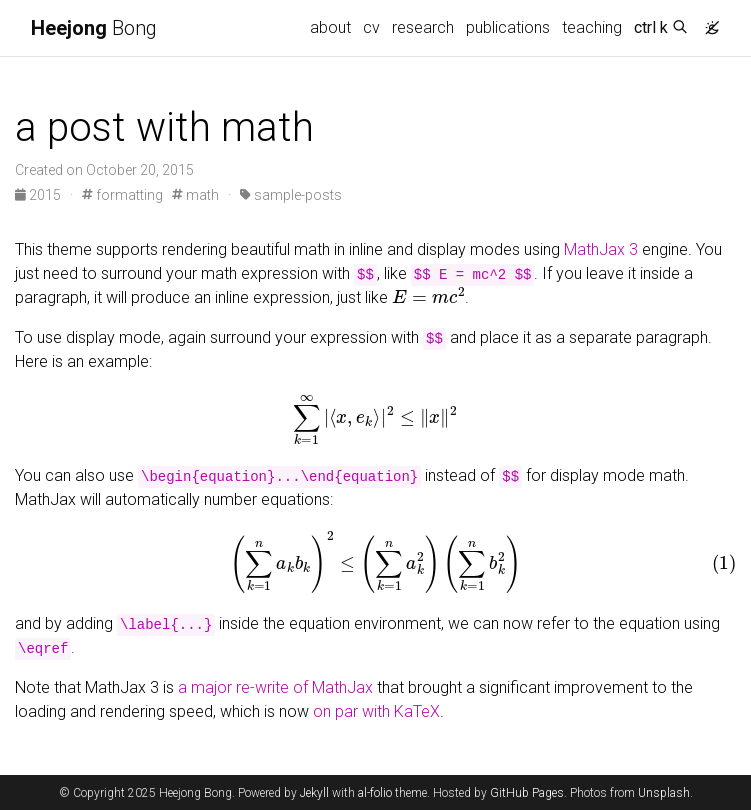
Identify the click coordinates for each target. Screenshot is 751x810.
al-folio (375, 793)
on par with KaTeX (376, 711)
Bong (94, 28)
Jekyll (314, 793)
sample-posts (291, 195)
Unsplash (664, 793)
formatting (122, 195)
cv (371, 27)
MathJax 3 (601, 249)
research (423, 27)
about (330, 27)
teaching (592, 27)
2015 (39, 195)
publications (508, 27)
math (195, 195)
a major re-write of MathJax (275, 687)
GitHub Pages (527, 793)
